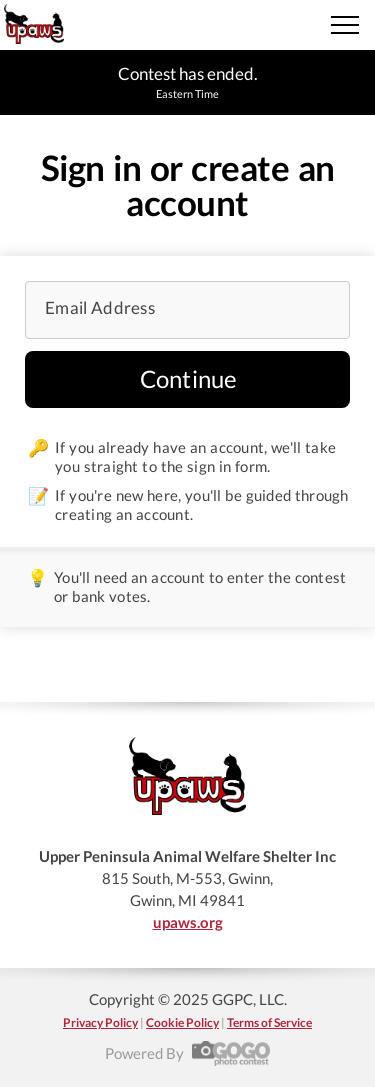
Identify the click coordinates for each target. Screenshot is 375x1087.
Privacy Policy (100, 1022)
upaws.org (188, 922)
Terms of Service (269, 1022)
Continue (189, 378)
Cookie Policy (182, 1022)
